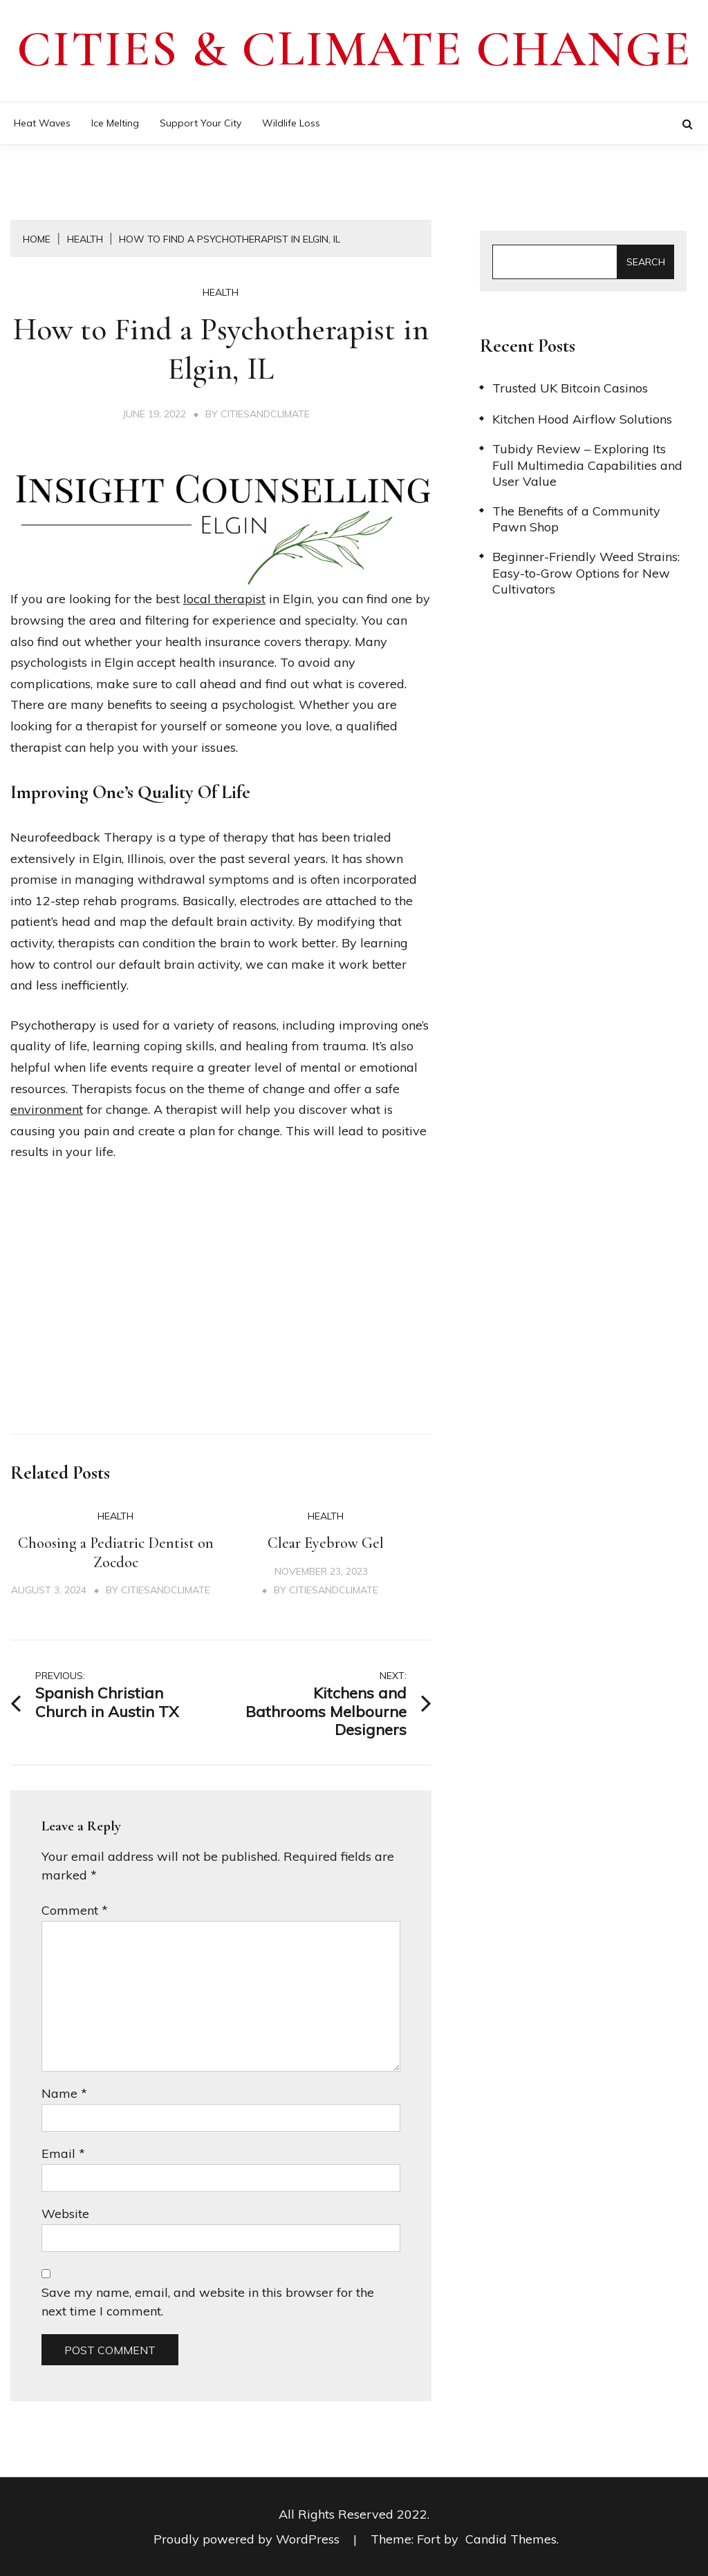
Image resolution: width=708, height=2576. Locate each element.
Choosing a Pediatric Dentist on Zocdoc (116, 1552)
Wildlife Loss (291, 123)
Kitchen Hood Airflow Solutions (582, 419)
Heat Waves (42, 123)
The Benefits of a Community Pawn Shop (576, 519)
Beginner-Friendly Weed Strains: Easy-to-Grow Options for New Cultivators (586, 573)
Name (64, 2093)
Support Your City (200, 123)
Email (63, 2153)
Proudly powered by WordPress (248, 2539)
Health (221, 292)
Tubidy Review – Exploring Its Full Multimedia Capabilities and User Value (587, 465)
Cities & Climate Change (354, 49)
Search (645, 262)
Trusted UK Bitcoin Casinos (570, 388)
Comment (74, 1910)
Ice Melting (115, 123)
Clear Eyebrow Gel (326, 1543)
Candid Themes (511, 2539)
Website (65, 2214)
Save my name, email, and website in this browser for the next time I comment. (207, 2301)
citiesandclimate (265, 414)
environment (46, 1109)
